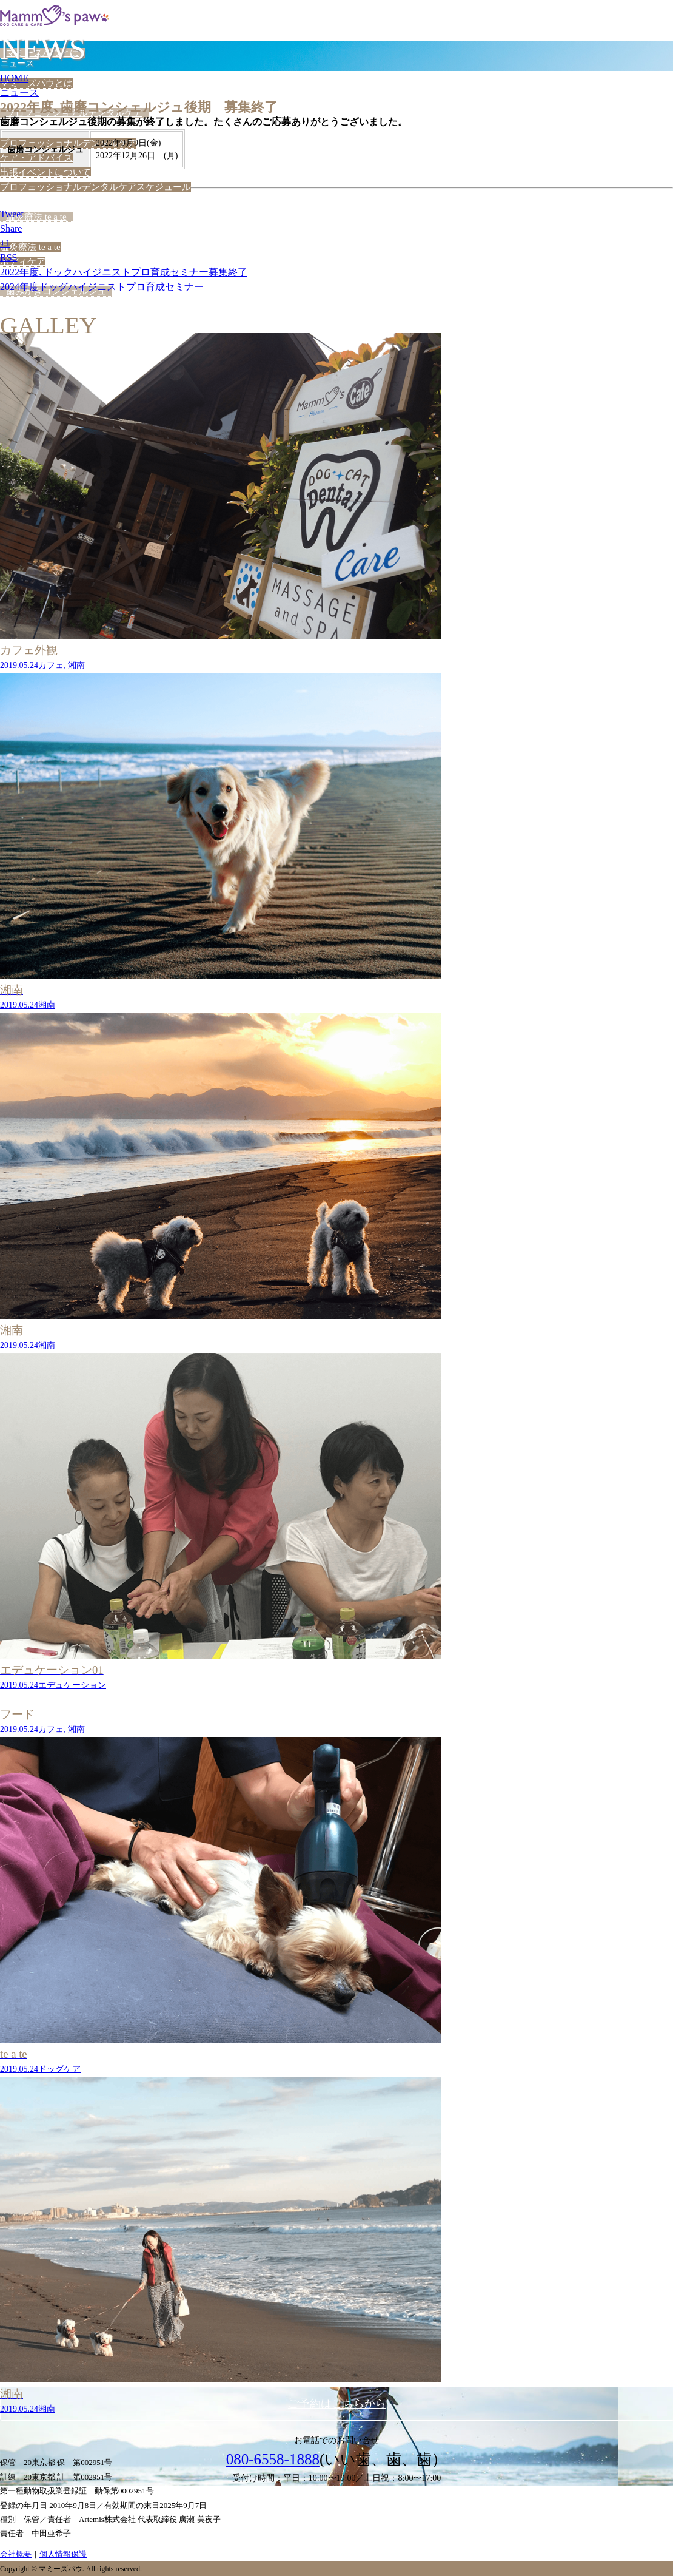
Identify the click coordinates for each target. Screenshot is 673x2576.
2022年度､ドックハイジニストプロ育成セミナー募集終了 (123, 272)
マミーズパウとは (36, 83)
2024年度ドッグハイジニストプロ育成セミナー (102, 287)
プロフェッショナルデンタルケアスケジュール (95, 187)
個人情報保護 (63, 2553)
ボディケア (22, 261)
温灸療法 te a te (36, 216)
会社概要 (16, 2553)
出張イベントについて (45, 172)
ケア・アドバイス (36, 158)
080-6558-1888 (273, 2459)
